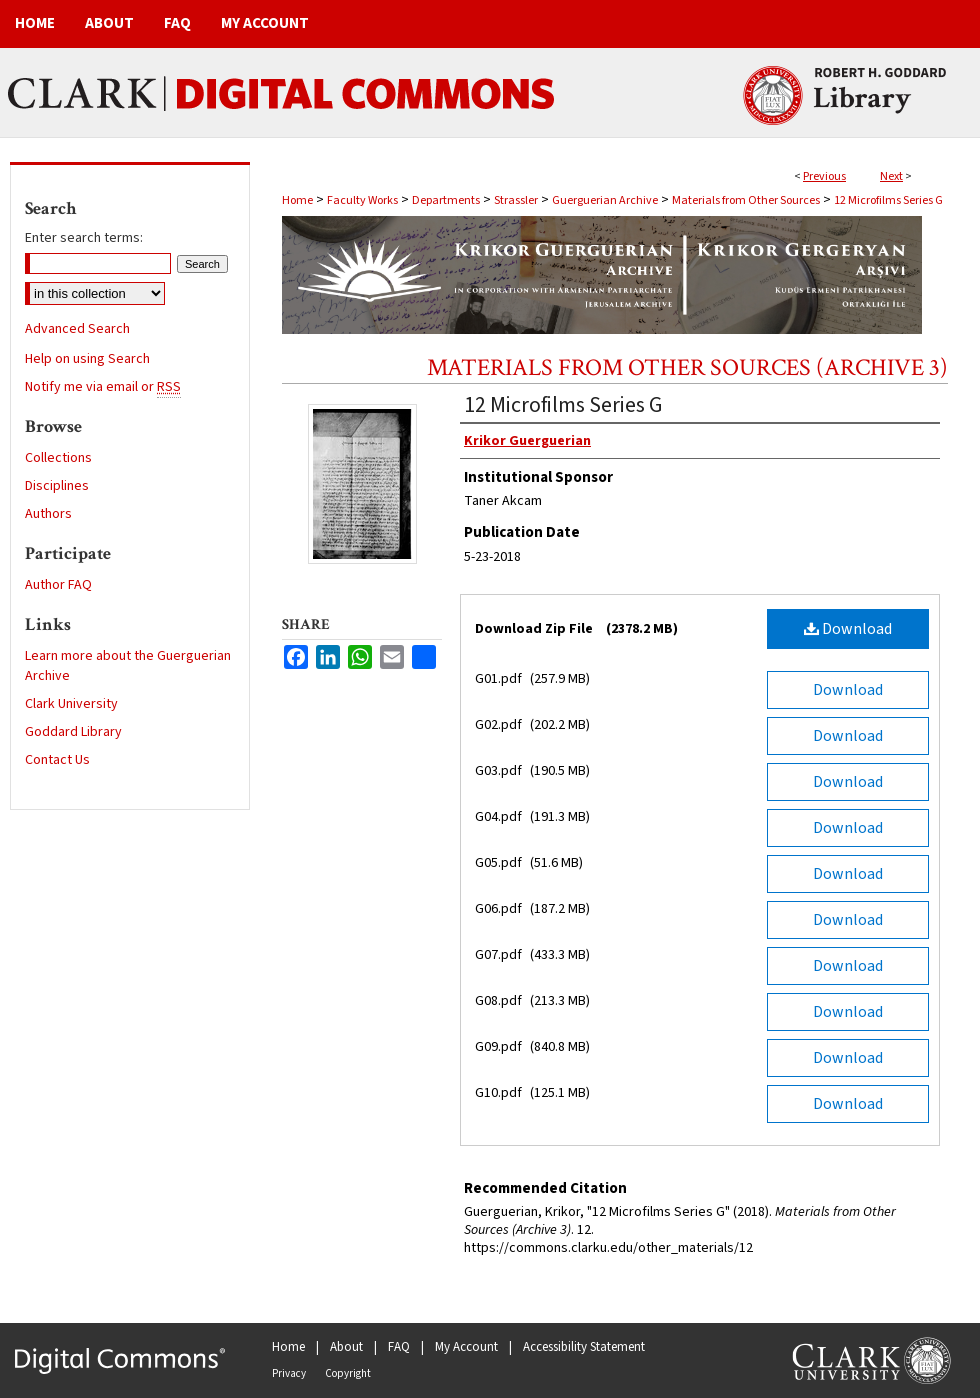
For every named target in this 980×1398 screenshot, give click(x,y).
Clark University (71, 704)
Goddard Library (73, 732)
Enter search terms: (84, 238)
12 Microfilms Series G (888, 200)
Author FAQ (58, 585)
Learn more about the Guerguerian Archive (128, 666)
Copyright (348, 1373)
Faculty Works (362, 200)
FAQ (399, 1347)
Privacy (289, 1373)
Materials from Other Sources (746, 200)
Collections (58, 458)
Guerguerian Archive (605, 200)
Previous (824, 176)
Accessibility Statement (584, 1347)
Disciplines (57, 486)
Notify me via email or (103, 387)
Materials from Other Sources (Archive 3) (687, 367)
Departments (446, 200)
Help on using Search (87, 359)
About (346, 1347)
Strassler (516, 200)
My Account (466, 1347)
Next (891, 176)
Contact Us (57, 760)
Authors (48, 514)
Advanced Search (77, 329)
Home (297, 200)
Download (848, 629)
